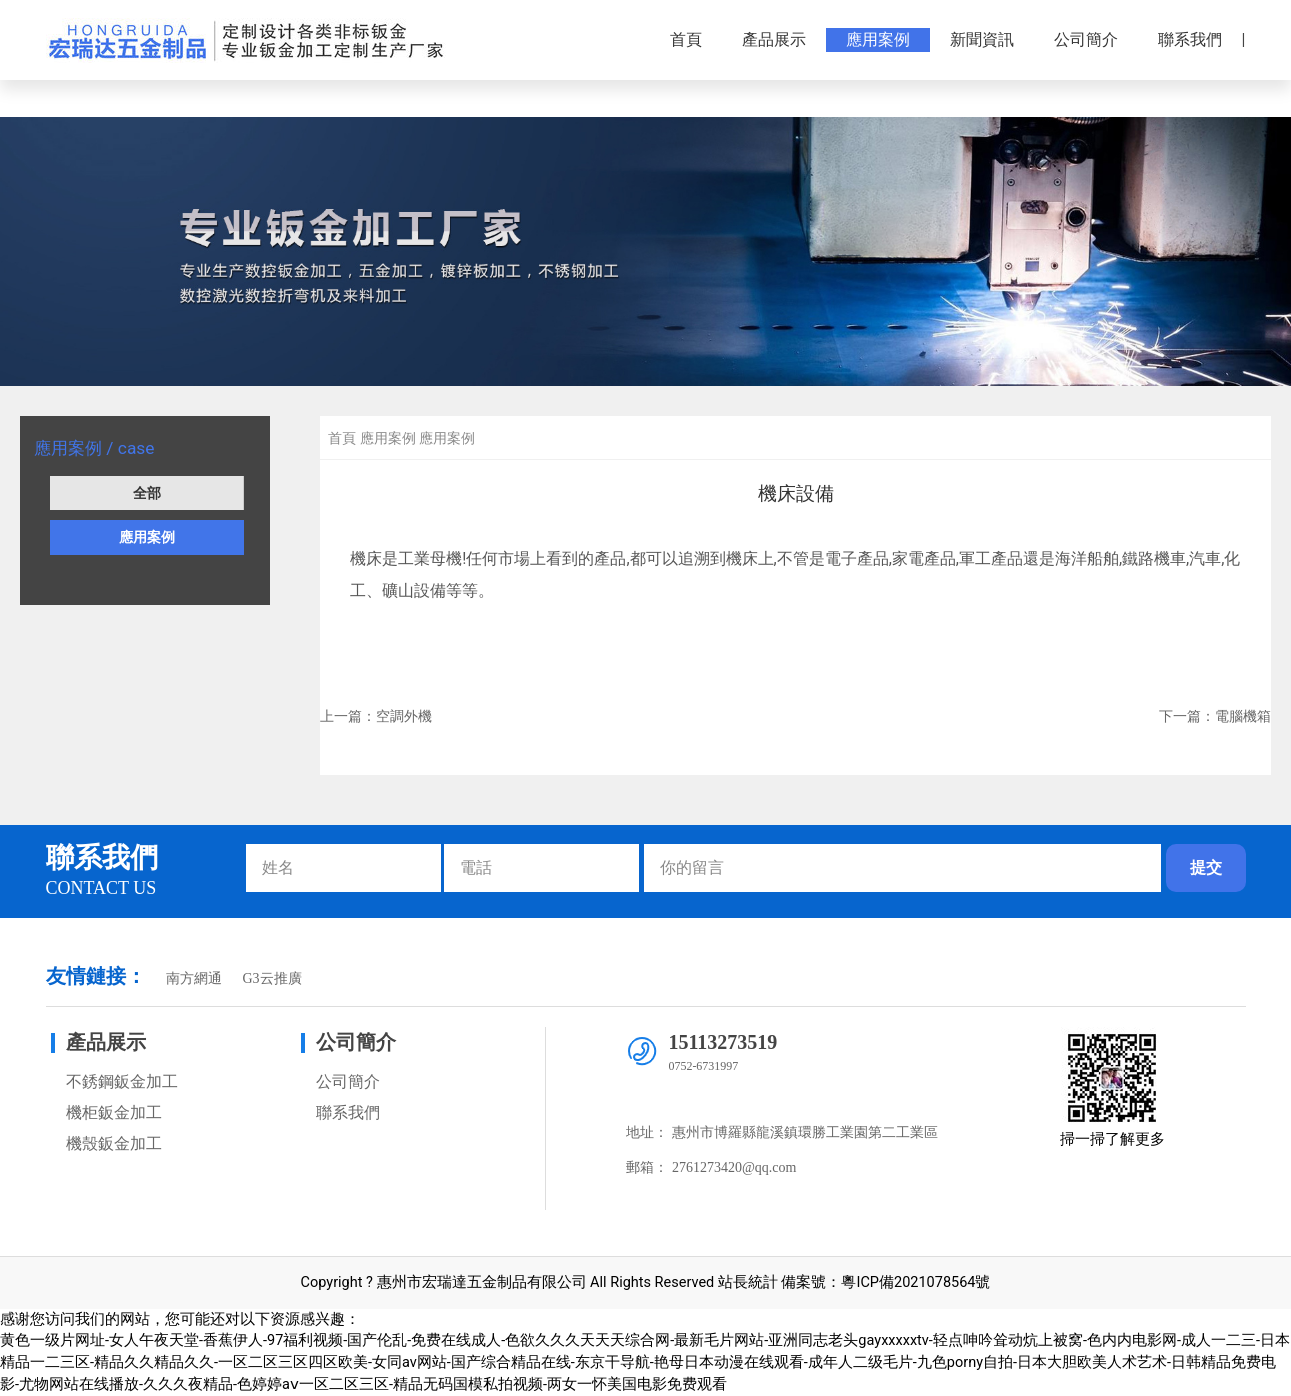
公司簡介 (1086, 39)
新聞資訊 (982, 39)
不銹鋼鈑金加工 (122, 1081)
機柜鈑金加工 (114, 1112)
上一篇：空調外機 (376, 716)
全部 (147, 493)
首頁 (686, 39)
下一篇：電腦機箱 (1215, 716)
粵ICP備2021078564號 (915, 1282)
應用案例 (878, 39)
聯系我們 (1190, 39)
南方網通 (194, 978)
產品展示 (774, 39)
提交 (1206, 867)
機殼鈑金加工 (114, 1143)
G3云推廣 (271, 978)
